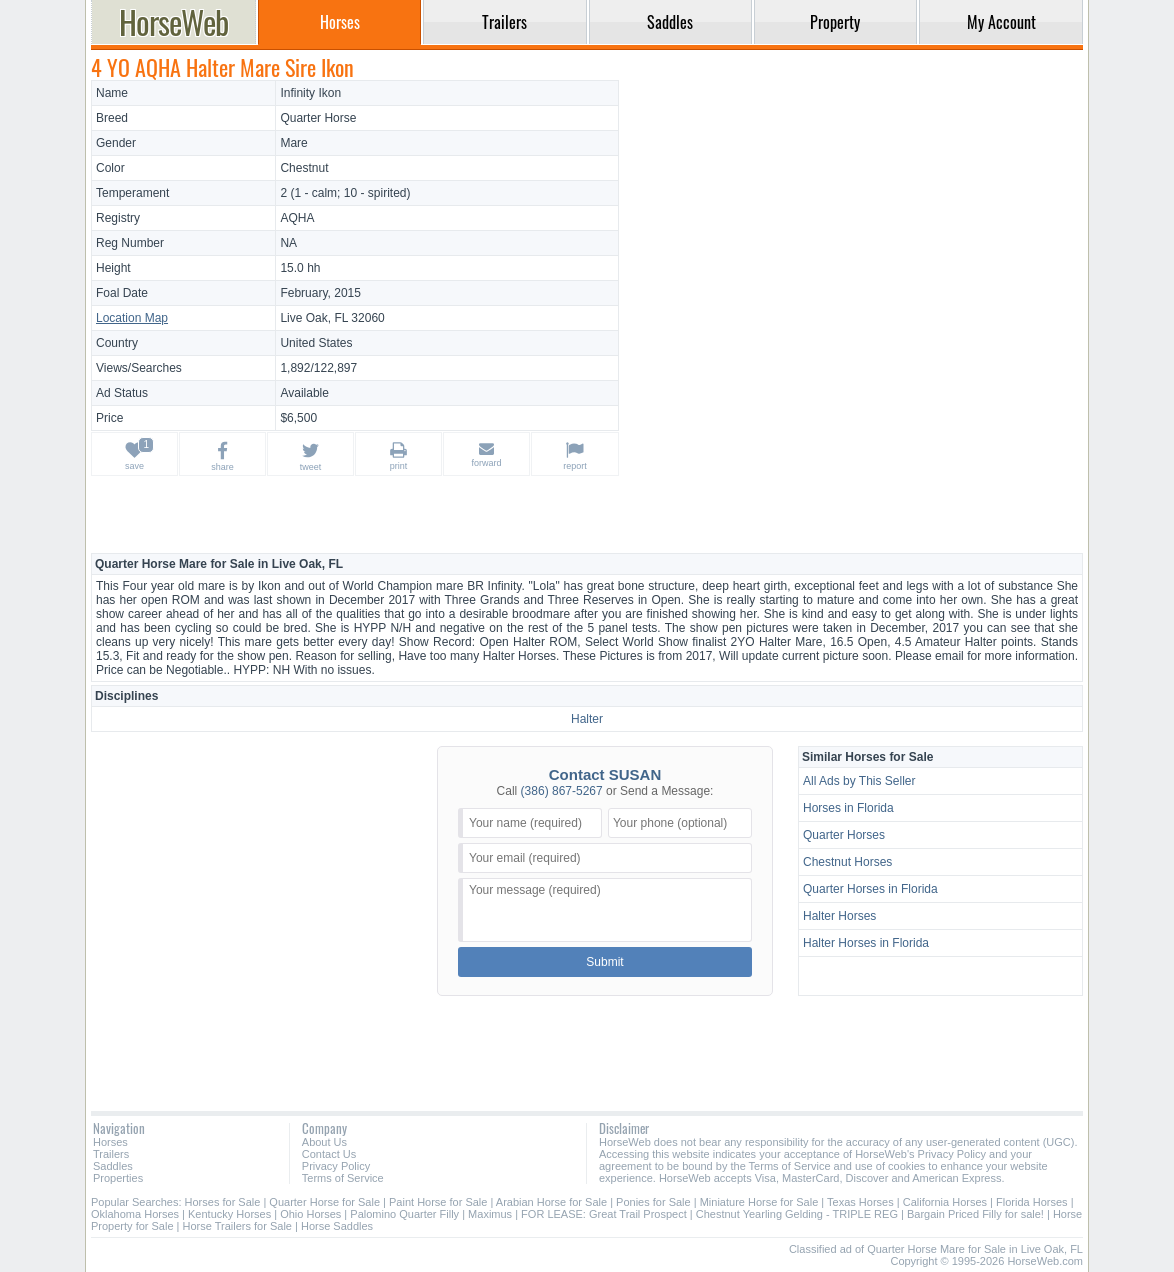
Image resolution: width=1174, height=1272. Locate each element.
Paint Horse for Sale (438, 1202)
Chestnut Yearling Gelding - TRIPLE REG (797, 1214)
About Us (324, 1142)
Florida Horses (1032, 1202)
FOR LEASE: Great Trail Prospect (604, 1214)
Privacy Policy (336, 1166)
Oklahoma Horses (135, 1214)
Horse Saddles (337, 1226)
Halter (587, 719)
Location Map (132, 318)
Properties (118, 1178)
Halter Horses (839, 916)
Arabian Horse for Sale (551, 1202)
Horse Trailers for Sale (237, 1226)
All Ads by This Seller (859, 781)
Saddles (113, 1166)
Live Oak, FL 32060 (332, 318)
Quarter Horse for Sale (324, 1202)
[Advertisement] (854, 220)
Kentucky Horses (229, 1214)
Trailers (111, 1154)
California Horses (945, 1202)
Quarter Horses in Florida (870, 889)
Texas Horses (860, 1202)
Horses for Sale (223, 1202)
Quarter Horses (844, 835)
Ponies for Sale (653, 1202)
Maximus (490, 1214)
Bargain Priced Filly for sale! (975, 1214)
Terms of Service (343, 1178)
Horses (110, 1142)
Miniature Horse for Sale (759, 1202)
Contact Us (329, 1154)
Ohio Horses (310, 1214)
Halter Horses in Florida (866, 943)
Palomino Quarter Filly (404, 1214)
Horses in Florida (848, 808)
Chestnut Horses (847, 862)
